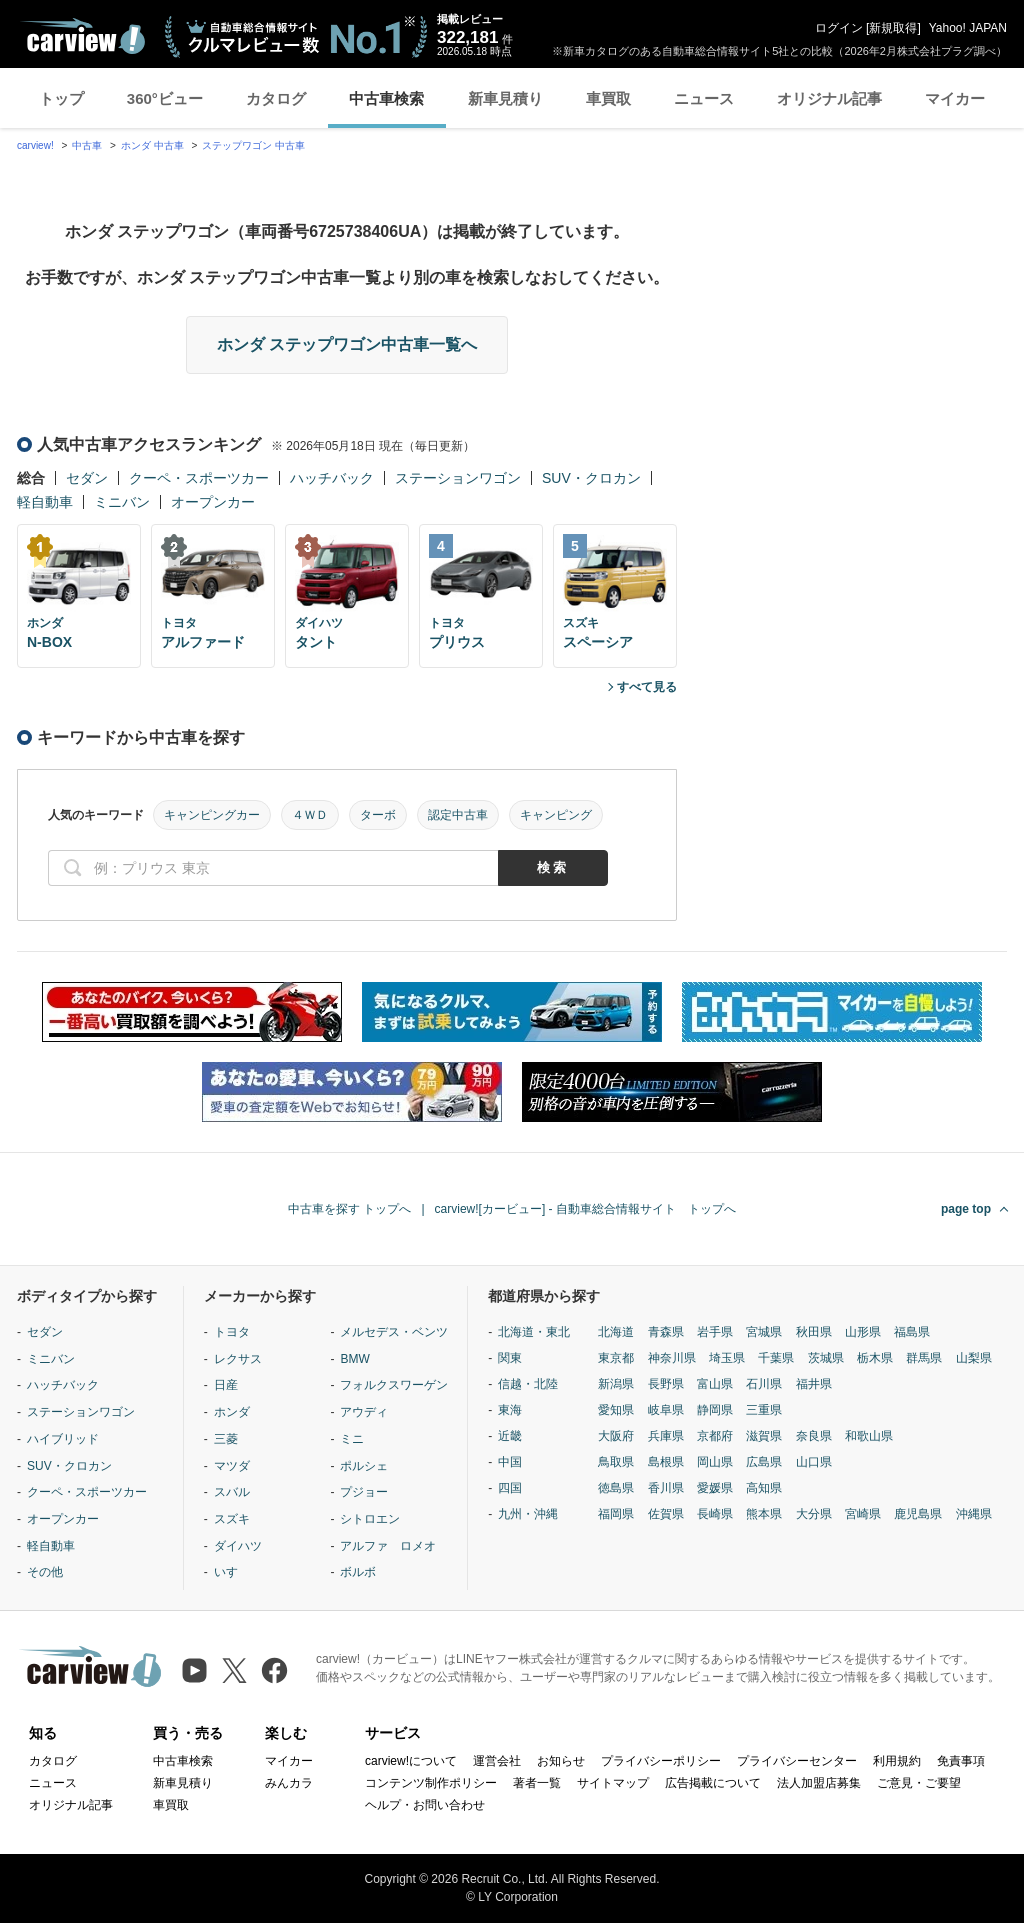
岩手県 (715, 1332)
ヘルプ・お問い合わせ (425, 1805)
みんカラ (289, 1783)
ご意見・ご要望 (919, 1783)
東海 (510, 1410)
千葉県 (776, 1358)
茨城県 (826, 1358)
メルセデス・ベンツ (394, 1332)
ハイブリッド (63, 1439)
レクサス (238, 1359)
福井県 (814, 1384)
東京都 (616, 1358)
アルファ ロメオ (388, 1546)
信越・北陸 (528, 1384)
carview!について (411, 1761)
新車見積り (505, 98)
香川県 (666, 1488)
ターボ (378, 815)
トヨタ (232, 1332)
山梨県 (974, 1358)
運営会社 (497, 1761)
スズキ (232, 1519)
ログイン (839, 28)
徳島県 (616, 1488)
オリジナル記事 (829, 98)
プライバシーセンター (797, 1761)
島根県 (666, 1462)
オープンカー (213, 502)
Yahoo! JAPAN (968, 28)
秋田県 (814, 1332)
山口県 (814, 1462)
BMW (354, 1359)
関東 (510, 1358)
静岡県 (715, 1410)
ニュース (704, 98)
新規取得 (893, 28)
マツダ (232, 1466)
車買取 (608, 98)
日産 (226, 1385)
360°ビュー (165, 98)
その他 (45, 1572)
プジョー (364, 1492)
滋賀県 (764, 1436)
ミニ (352, 1439)
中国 (510, 1462)
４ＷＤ (310, 815)
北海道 (616, 1332)
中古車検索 (386, 98)
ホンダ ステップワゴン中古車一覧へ (347, 344)
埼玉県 (727, 1358)
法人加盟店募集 (819, 1783)
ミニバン (122, 502)
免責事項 (961, 1761)
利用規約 (897, 1761)
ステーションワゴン (458, 478)
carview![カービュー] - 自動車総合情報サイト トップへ (585, 1209)
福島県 (912, 1332)
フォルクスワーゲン (394, 1385)
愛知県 (616, 1410)
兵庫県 (666, 1436)
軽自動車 (45, 502)
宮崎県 (863, 1514)
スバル (232, 1492)
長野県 (666, 1384)
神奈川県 (672, 1358)
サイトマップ (613, 1783)
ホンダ (232, 1412)
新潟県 (616, 1384)
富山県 (715, 1384)
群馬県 (924, 1358)
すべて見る (647, 687)
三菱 (226, 1439)
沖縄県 (974, 1514)
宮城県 (764, 1332)
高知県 (764, 1488)
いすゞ (232, 1572)
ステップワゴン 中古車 (253, 145)
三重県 (764, 1410)
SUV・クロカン (591, 478)
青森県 (666, 1332)
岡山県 (715, 1462)
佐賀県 (666, 1514)
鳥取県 (616, 1462)
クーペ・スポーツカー (199, 478)
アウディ (364, 1412)
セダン (87, 478)
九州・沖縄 (528, 1514)
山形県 (863, 1332)
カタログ (276, 98)
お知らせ (561, 1761)
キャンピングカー (212, 815)
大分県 (814, 1514)
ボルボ (358, 1572)
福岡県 (616, 1514)
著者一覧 (537, 1783)
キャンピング (556, 815)
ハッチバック (332, 478)
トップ (61, 98)
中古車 (87, 145)
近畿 (510, 1436)
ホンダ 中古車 (152, 145)
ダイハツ (238, 1546)
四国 (510, 1488)
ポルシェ (364, 1466)
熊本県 (764, 1514)
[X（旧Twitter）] (234, 1670)
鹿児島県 (918, 1514)
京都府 (715, 1436)
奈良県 (814, 1436)
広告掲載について (713, 1783)
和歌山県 (869, 1436)
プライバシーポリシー (661, 1761)
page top (966, 1209)
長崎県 (715, 1514)
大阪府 (616, 1436)
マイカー (955, 98)
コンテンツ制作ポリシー (431, 1783)
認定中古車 (458, 815)
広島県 (764, 1462)
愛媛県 (715, 1488)
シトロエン (370, 1519)
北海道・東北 (534, 1332)
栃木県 (875, 1358)
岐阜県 (666, 1410)
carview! (35, 145)
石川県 (764, 1384)
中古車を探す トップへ (349, 1209)
